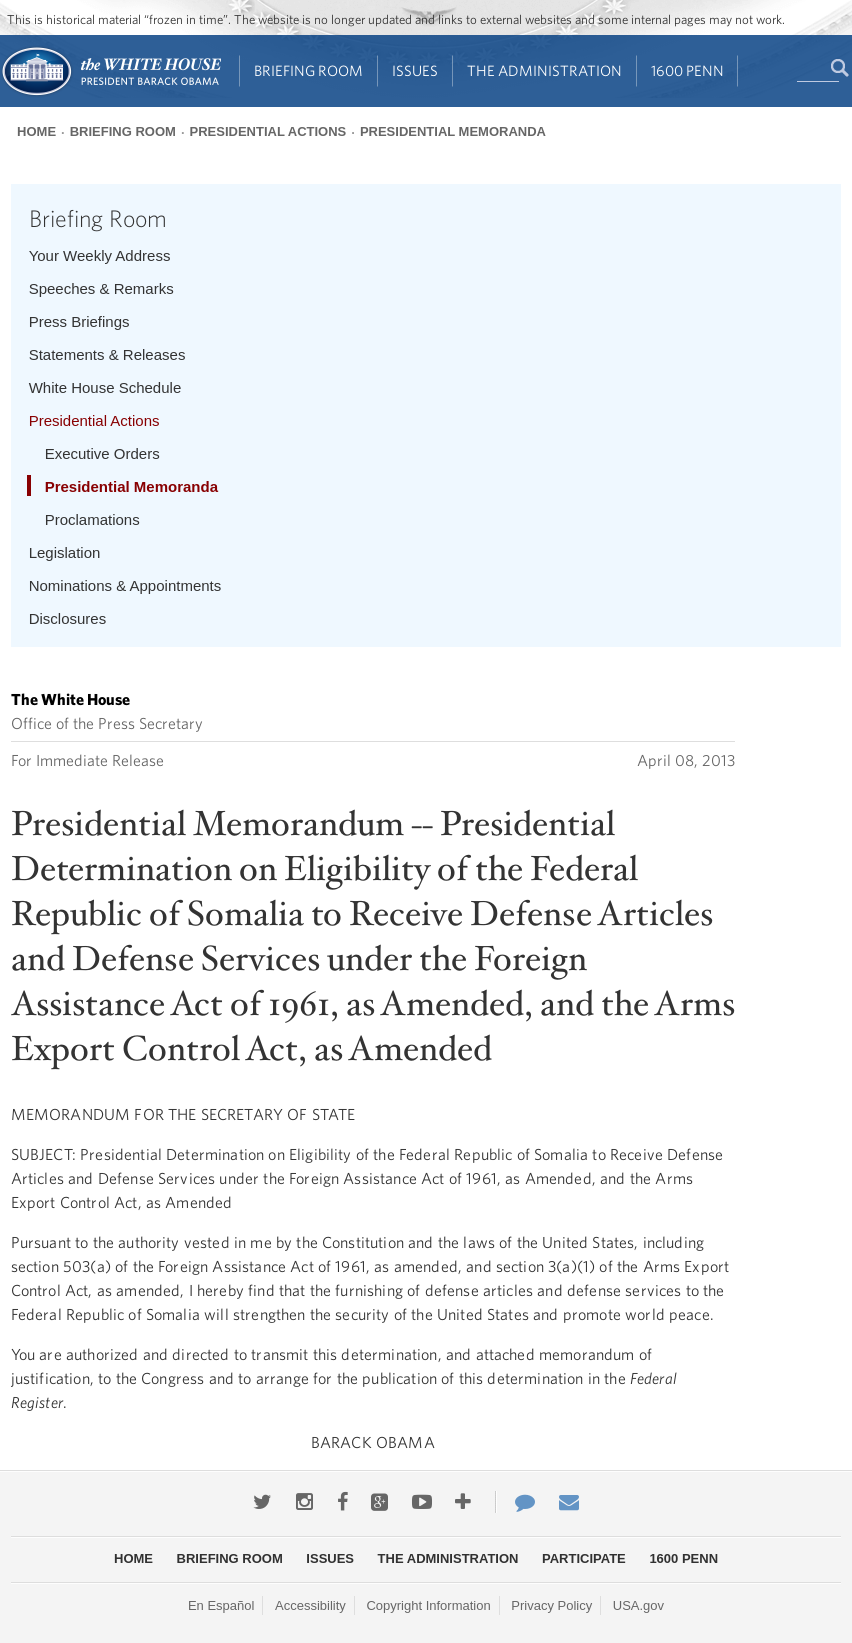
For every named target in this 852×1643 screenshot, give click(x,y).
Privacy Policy (551, 1605)
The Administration (544, 70)
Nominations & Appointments (125, 585)
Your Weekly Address (100, 255)
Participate (584, 1558)
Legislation (65, 552)
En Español (221, 1605)
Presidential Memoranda (453, 131)
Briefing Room (308, 70)
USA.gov (638, 1605)
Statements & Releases (107, 354)
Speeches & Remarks (101, 288)
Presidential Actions (268, 131)
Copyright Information (428, 1605)
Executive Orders (102, 453)
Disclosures (68, 618)
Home (36, 131)
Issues (415, 70)
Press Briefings (79, 321)
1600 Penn (687, 70)
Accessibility (310, 1605)
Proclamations (92, 519)
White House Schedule (105, 387)
